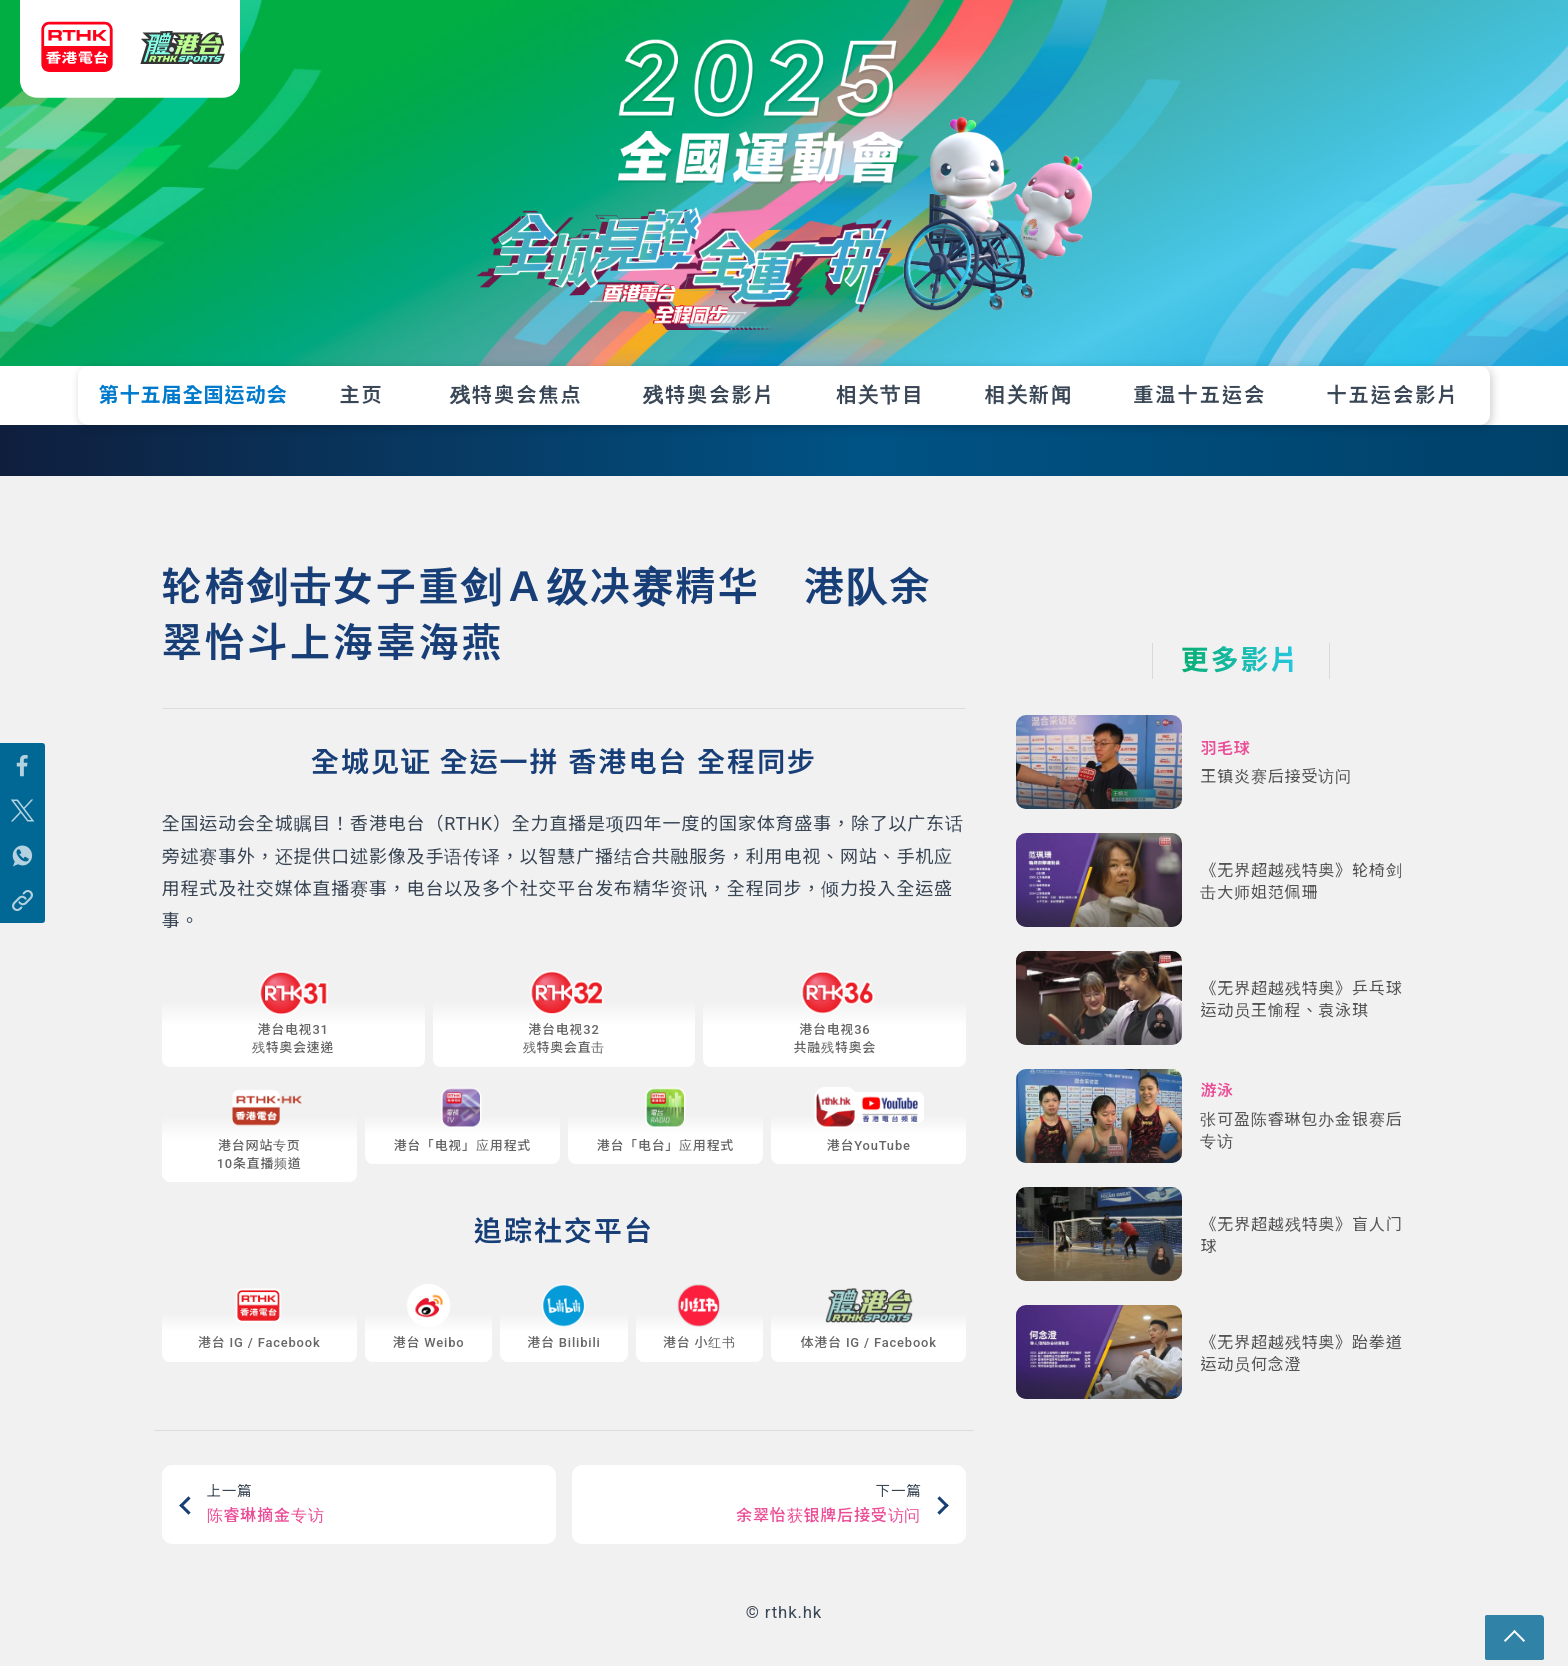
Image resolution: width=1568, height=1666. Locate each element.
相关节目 (880, 395)
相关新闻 (1029, 395)
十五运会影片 (1392, 395)
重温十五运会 (1199, 395)
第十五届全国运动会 (193, 395)
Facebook (291, 1356)
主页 (361, 395)
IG (235, 1356)
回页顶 (1530, 1628)
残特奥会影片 (709, 395)
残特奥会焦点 (516, 395)
